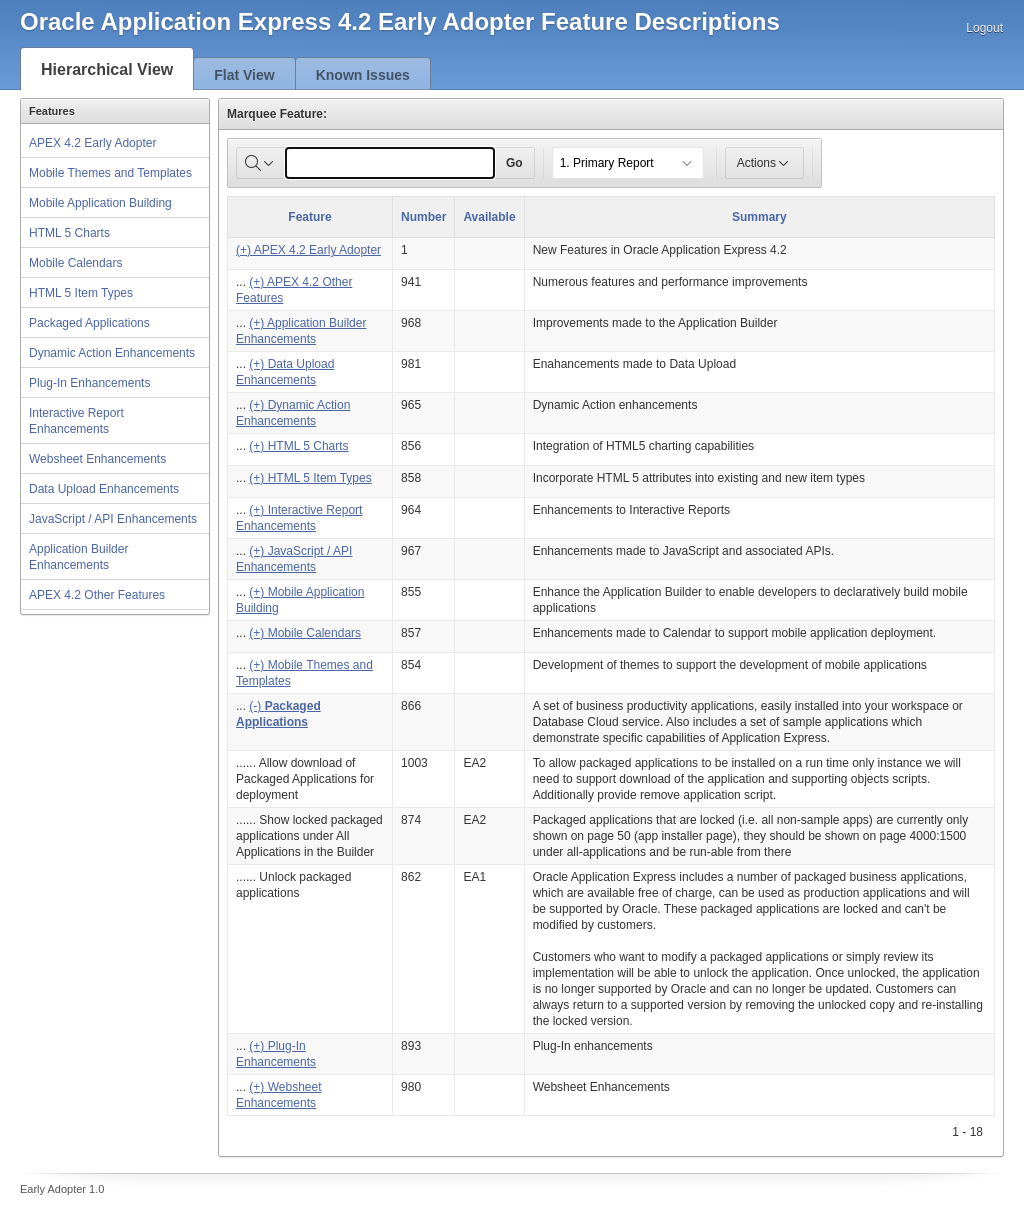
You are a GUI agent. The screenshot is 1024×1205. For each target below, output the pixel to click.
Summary (759, 217)
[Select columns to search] (261, 163)
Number (423, 217)
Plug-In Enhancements (89, 383)
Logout (984, 28)
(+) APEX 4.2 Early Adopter (308, 250)
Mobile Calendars (75, 263)
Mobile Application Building (100, 203)
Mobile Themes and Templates (110, 173)
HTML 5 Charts (69, 233)
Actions (764, 163)
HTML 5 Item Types (81, 293)
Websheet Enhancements (97, 459)
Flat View (244, 75)
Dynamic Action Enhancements (112, 353)
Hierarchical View (107, 69)
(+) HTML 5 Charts (298, 446)
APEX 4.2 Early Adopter (92, 143)
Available (489, 217)
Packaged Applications (89, 323)
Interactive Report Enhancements (76, 421)
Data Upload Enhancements (104, 489)
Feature (309, 217)
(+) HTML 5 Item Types (310, 478)
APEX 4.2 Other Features (97, 595)
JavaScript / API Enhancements (113, 519)
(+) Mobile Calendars (305, 633)
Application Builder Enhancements (78, 557)
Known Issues (363, 75)
